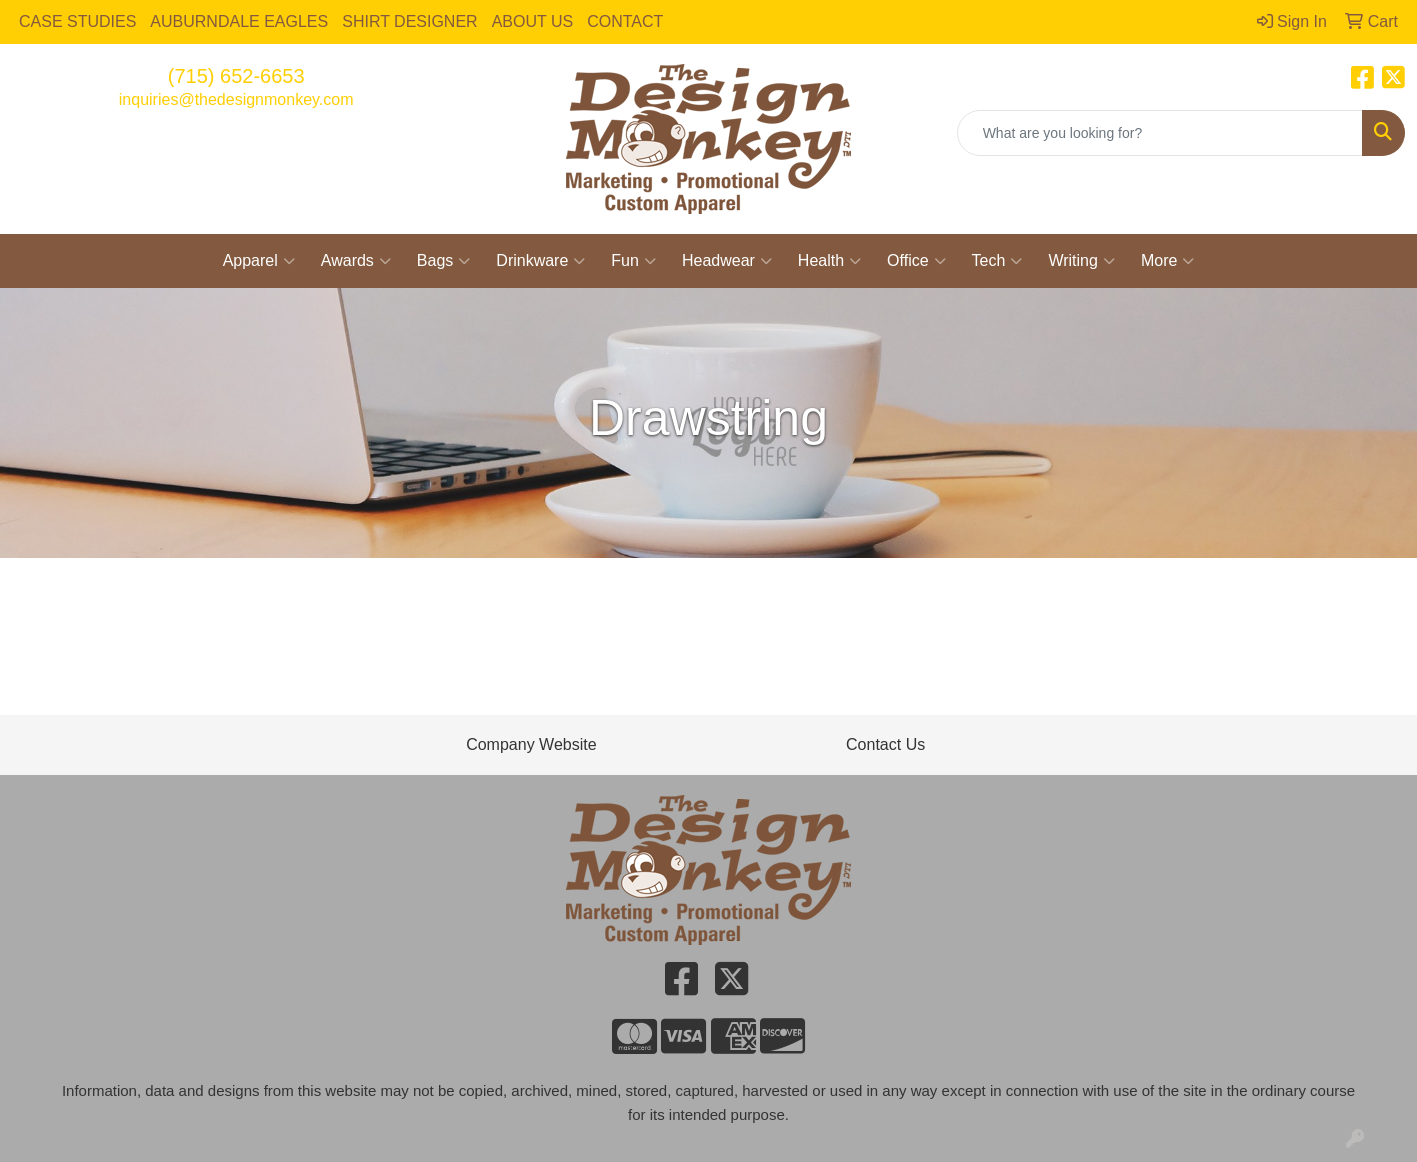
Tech (997, 261)
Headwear (727, 261)
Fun (633, 261)
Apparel (259, 261)
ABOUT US (533, 21)
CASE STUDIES (77, 21)
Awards (356, 261)
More (1167, 261)
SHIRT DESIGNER (409, 21)
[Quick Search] (1160, 133)
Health (829, 261)
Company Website (531, 744)
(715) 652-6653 (236, 76)
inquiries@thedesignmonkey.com (236, 99)
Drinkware (540, 261)
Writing (1081, 261)
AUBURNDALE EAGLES (239, 21)
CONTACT (625, 21)
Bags (443, 261)
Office (916, 261)
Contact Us (885, 744)
